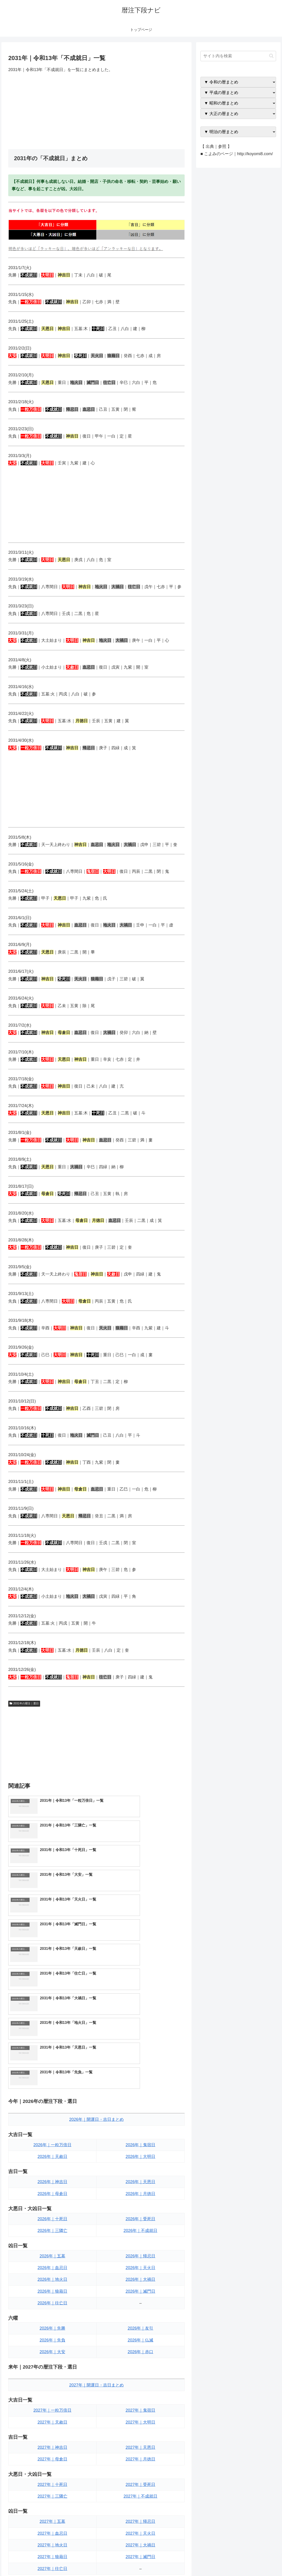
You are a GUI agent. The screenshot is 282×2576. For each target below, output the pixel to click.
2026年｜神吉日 (52, 2036)
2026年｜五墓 (52, 2110)
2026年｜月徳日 (140, 2048)
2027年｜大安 (52, 2472)
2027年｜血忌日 (52, 2388)
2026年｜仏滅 (140, 2194)
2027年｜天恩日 (140, 2302)
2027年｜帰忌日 (140, 2376)
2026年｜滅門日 (140, 2145)
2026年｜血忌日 (52, 2122)
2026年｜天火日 (140, 2122)
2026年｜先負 (52, 2194)
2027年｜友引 (140, 2448)
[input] (238, 56)
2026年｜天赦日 (52, 2011)
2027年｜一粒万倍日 (52, 2264)
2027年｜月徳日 (140, 2313)
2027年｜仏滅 (140, 2460)
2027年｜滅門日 (140, 2411)
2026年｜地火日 (52, 2134)
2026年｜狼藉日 (52, 2145)
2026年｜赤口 (140, 2206)
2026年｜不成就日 (140, 2085)
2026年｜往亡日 (52, 2157)
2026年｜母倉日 (52, 2048)
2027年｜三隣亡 (52, 2350)
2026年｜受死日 (140, 2073)
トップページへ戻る (226, 2562)
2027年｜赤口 (140, 2472)
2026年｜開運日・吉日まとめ (96, 1974)
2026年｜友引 (140, 2183)
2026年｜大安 (52, 2206)
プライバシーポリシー (262, 2562)
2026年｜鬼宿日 (140, 1999)
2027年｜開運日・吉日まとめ (96, 2239)
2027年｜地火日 (52, 2399)
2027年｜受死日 (140, 2339)
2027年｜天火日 (140, 2388)
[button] (271, 55)
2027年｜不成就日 (140, 2350)
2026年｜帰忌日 (140, 2110)
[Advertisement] (96, 111)
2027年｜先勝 (52, 2448)
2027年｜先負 (52, 2460)
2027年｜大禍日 (140, 2399)
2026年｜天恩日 (140, 2036)
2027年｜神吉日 (52, 2302)
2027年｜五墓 (52, 2376)
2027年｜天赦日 (52, 2276)
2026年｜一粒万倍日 (52, 1999)
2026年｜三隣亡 (52, 2085)
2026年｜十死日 (52, 2073)
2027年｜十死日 (52, 2339)
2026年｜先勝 (52, 2183)
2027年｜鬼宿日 (140, 2264)
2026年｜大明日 (140, 2011)
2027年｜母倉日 (52, 2313)
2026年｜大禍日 (140, 2134)
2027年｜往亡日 (52, 2423)
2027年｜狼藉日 (52, 2411)
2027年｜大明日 (140, 2276)
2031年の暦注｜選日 (24, 1703)
